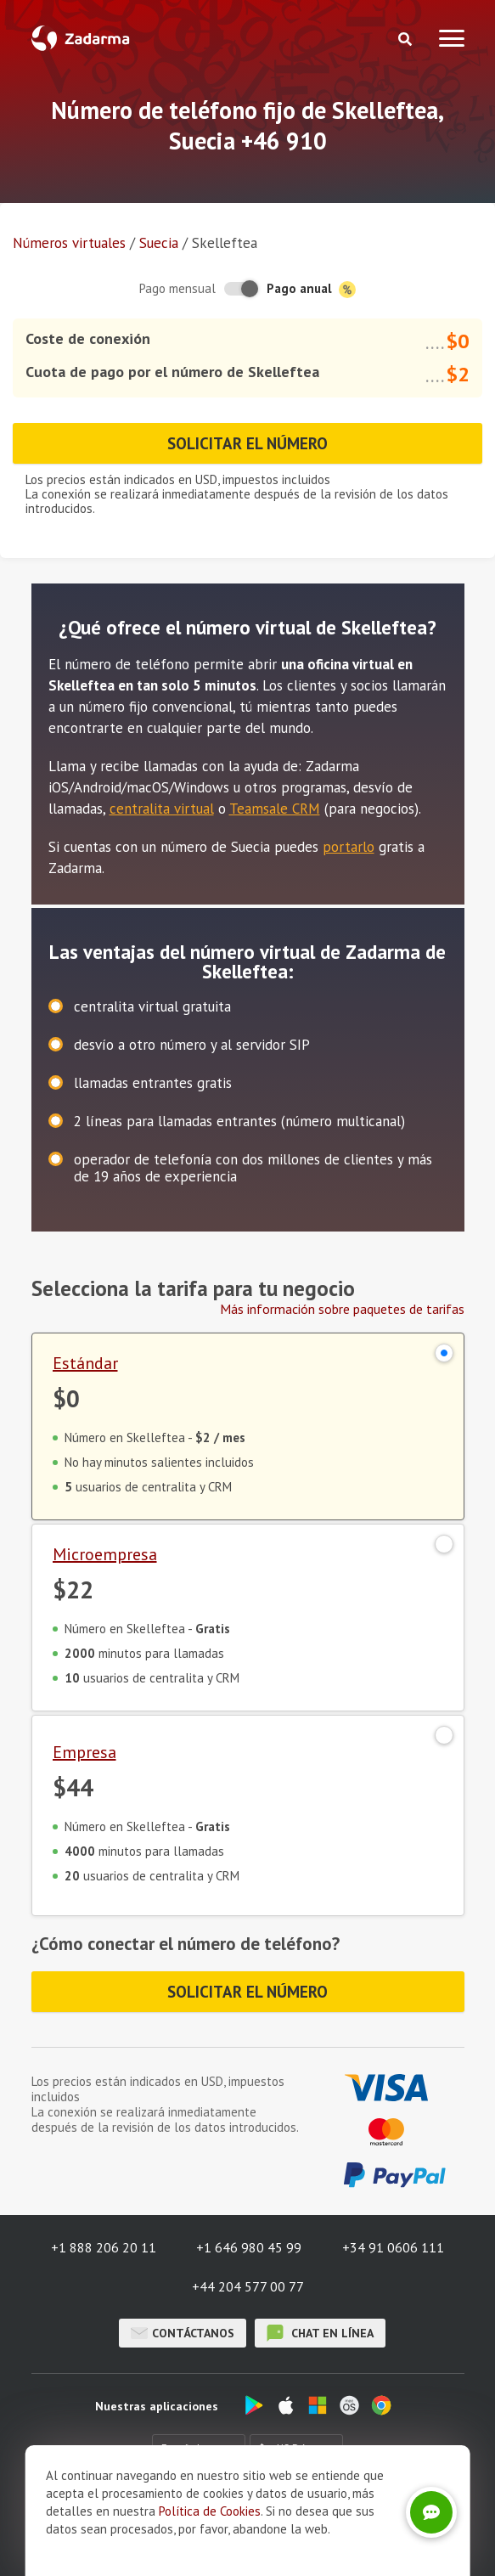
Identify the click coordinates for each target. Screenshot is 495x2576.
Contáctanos (182, 2333)
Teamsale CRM (274, 808)
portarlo (348, 846)
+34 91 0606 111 (393, 2247)
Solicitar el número (247, 443)
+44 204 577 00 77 (248, 2286)
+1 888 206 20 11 (103, 2247)
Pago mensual (177, 288)
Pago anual (311, 289)
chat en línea (320, 2333)
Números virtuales (69, 243)
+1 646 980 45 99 (248, 2247)
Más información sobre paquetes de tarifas (342, 1308)
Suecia (158, 243)
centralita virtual (162, 808)
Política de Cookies (210, 2545)
